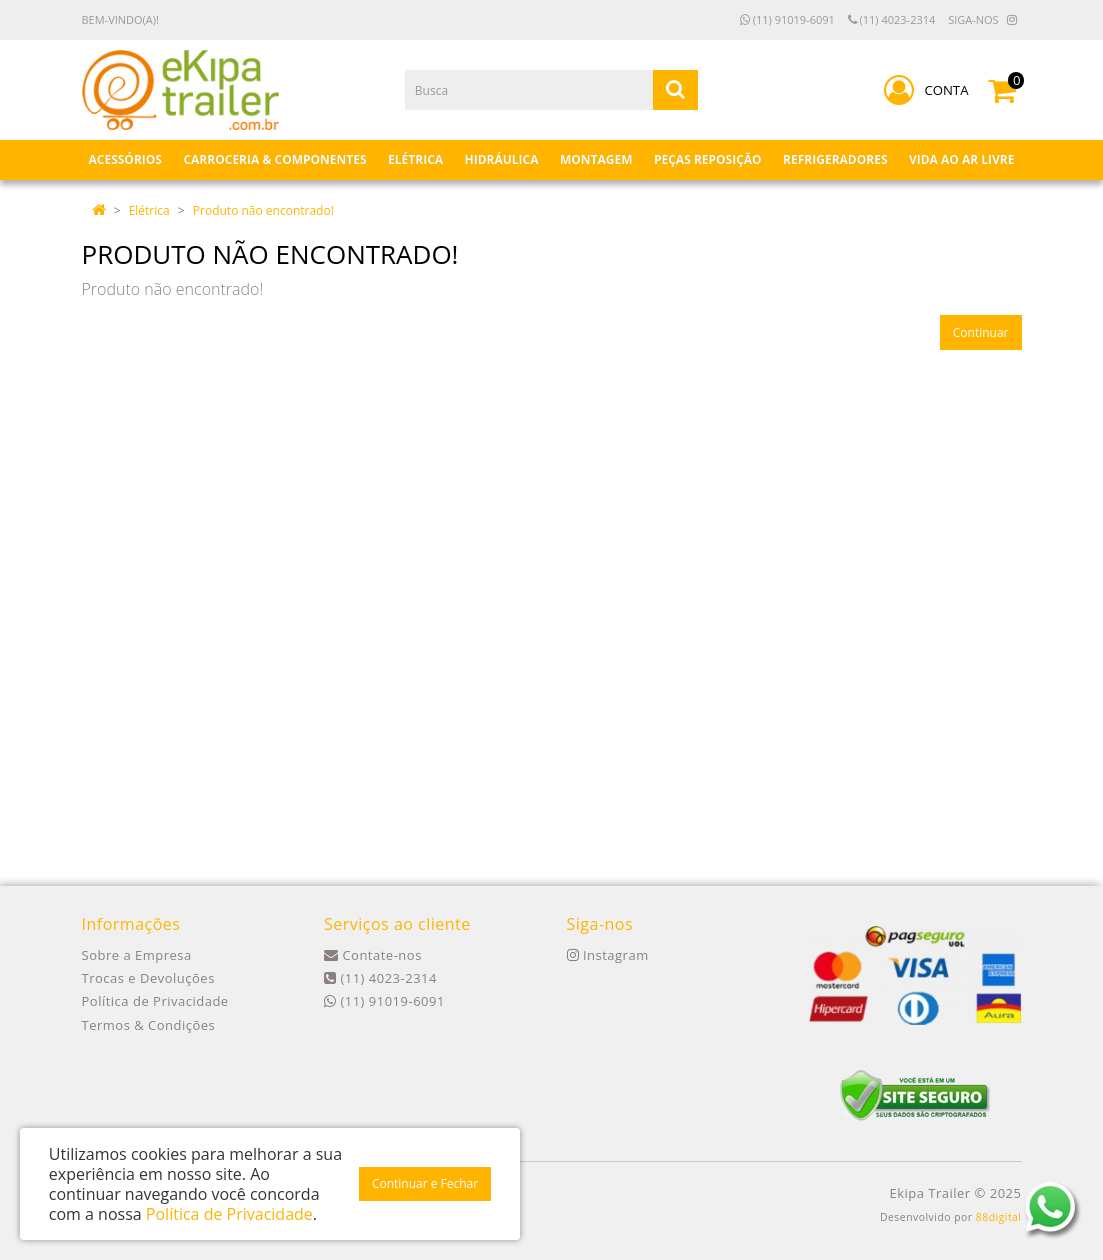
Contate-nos (373, 955)
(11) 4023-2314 (892, 19)
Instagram (608, 955)
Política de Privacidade (155, 1001)
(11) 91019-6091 (787, 19)
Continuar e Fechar (425, 1183)
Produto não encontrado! (263, 210)
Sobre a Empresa (137, 955)
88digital (999, 1217)
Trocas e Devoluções (148, 978)
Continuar (981, 332)
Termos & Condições (149, 1025)
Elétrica (149, 210)
